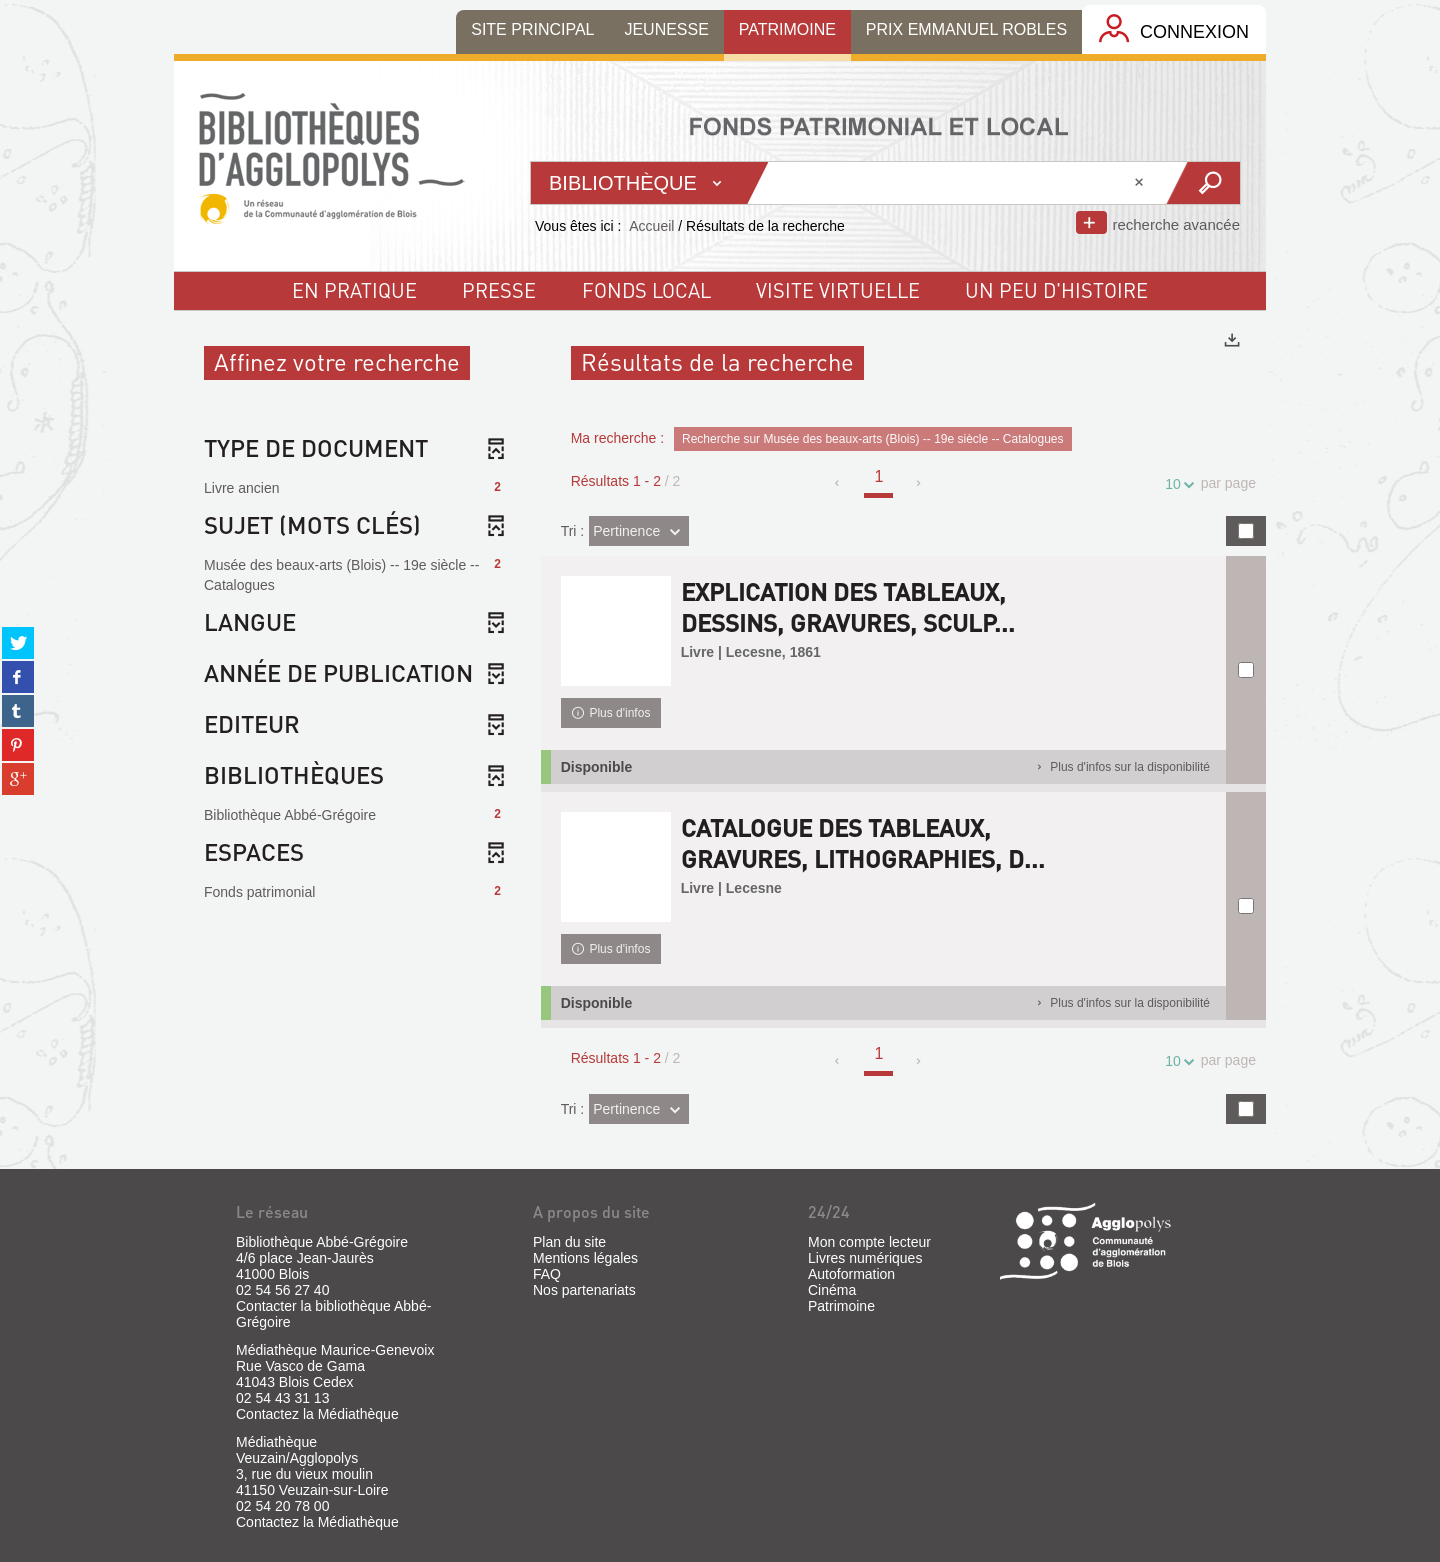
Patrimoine (841, 1306)
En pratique (354, 290)
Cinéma (832, 1290)
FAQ (547, 1274)
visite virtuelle (838, 290)
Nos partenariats (584, 1290)
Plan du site (569, 1242)
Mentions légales (585, 1258)
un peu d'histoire (1056, 290)
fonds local (646, 290)
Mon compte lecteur (869, 1242)
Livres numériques (865, 1258)
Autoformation (851, 1274)
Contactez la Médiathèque (317, 1414)
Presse (499, 290)
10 (1176, 484)
